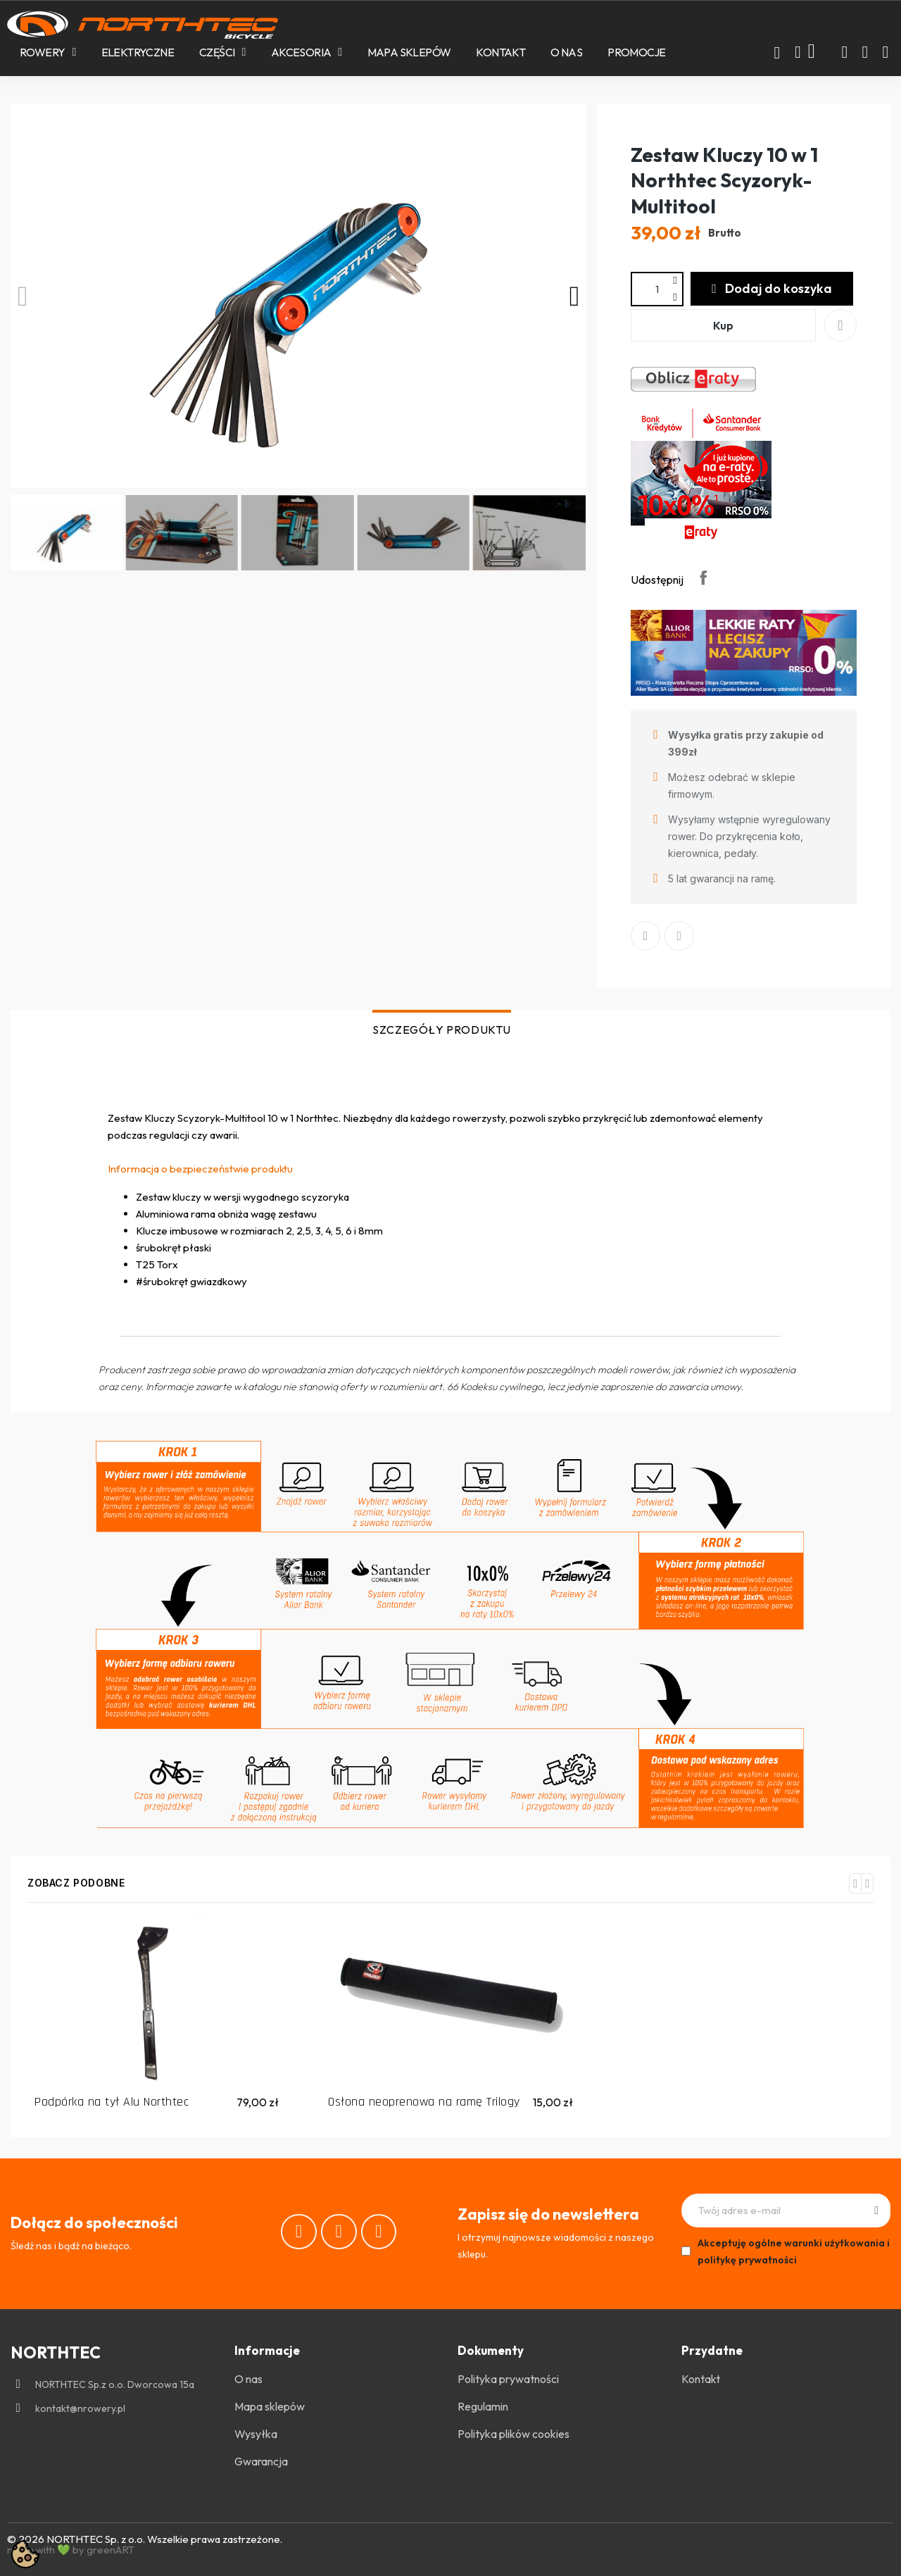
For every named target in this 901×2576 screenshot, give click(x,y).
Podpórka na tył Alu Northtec (111, 2102)
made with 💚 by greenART (70, 2549)
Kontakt (500, 52)
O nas (566, 52)
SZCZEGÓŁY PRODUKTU (441, 1030)
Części (222, 52)
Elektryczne (137, 52)
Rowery (48, 52)
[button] (777, 52)
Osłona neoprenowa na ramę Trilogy (424, 2102)
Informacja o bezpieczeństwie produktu (200, 1168)
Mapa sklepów (409, 52)
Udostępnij (703, 577)
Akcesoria (306, 52)
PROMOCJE (636, 52)
